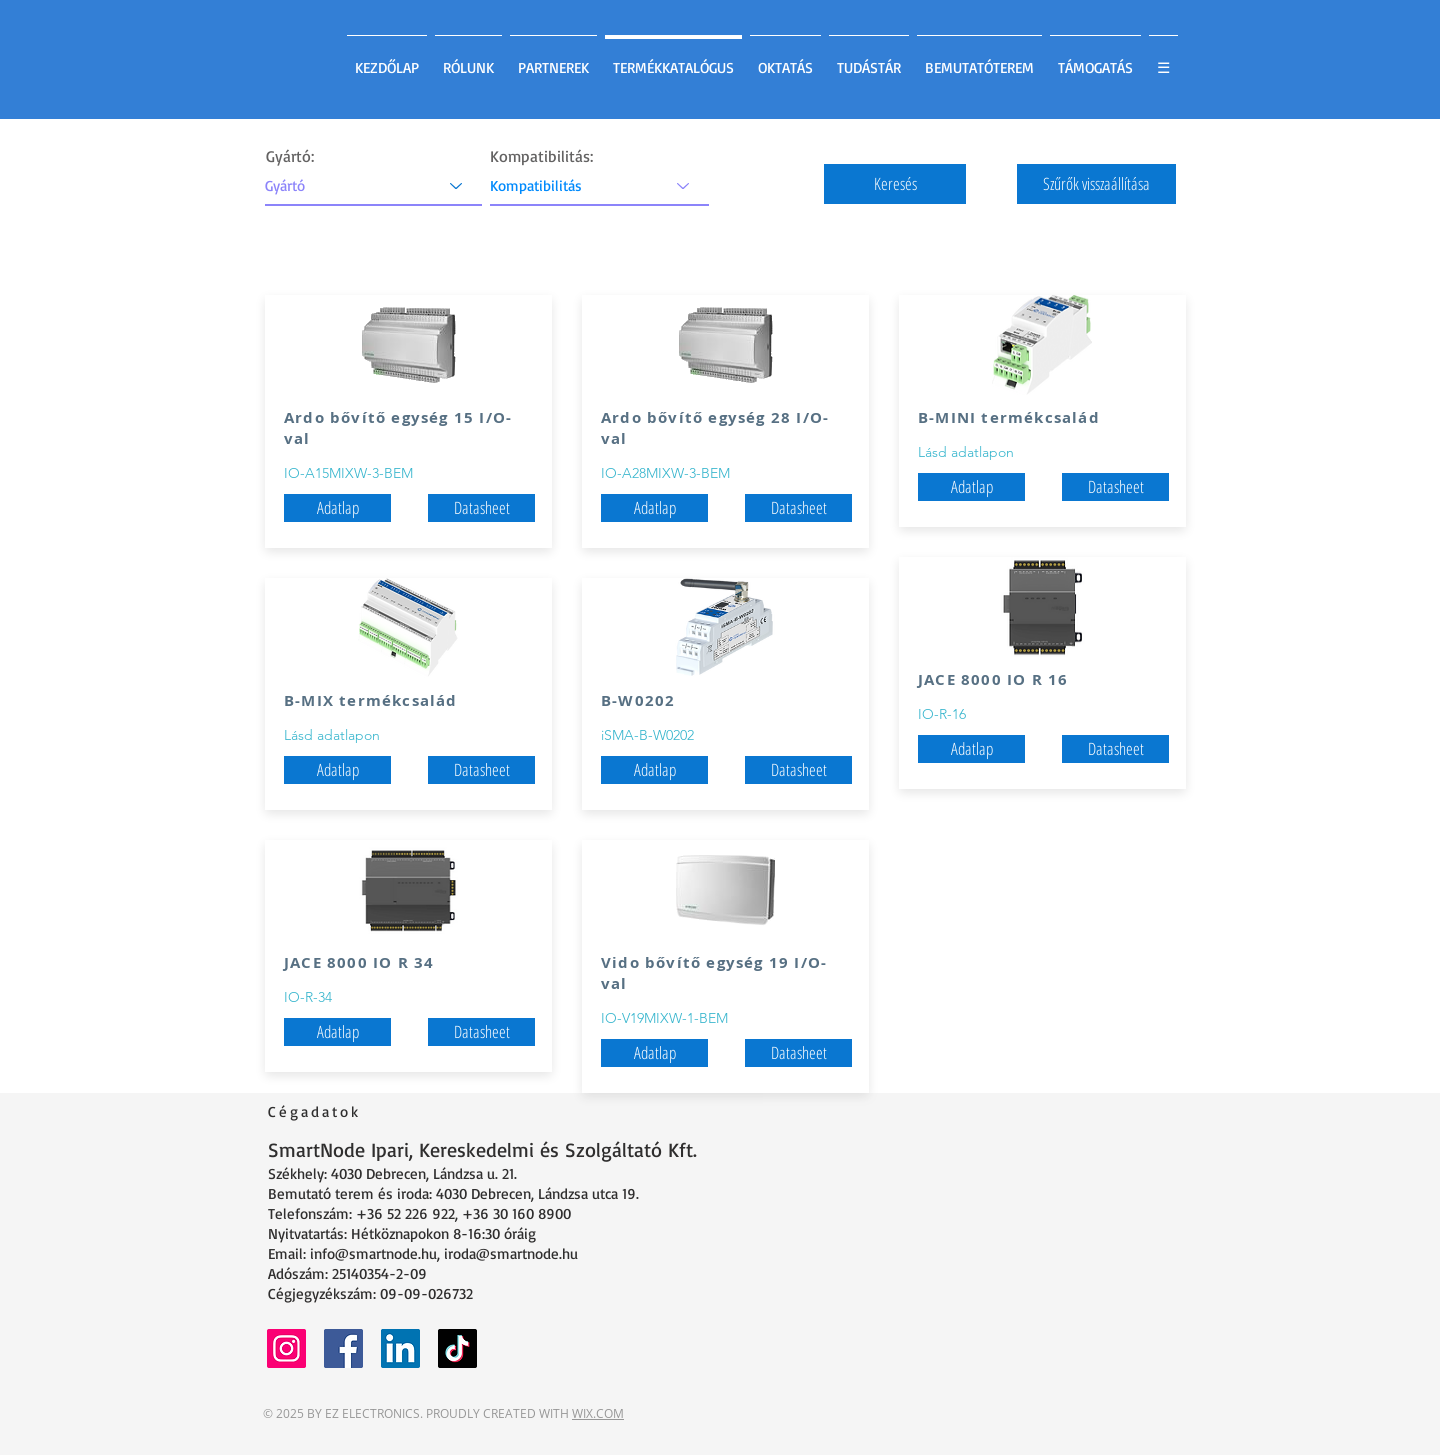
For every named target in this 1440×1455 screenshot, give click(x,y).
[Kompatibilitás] (599, 185)
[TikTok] (457, 1348)
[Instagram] (286, 1348)
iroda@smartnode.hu (511, 1253)
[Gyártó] (373, 185)
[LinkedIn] (400, 1348)
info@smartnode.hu (373, 1253)
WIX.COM (598, 1413)
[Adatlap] (337, 770)
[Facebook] (343, 1348)
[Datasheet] (481, 508)
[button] (895, 184)
